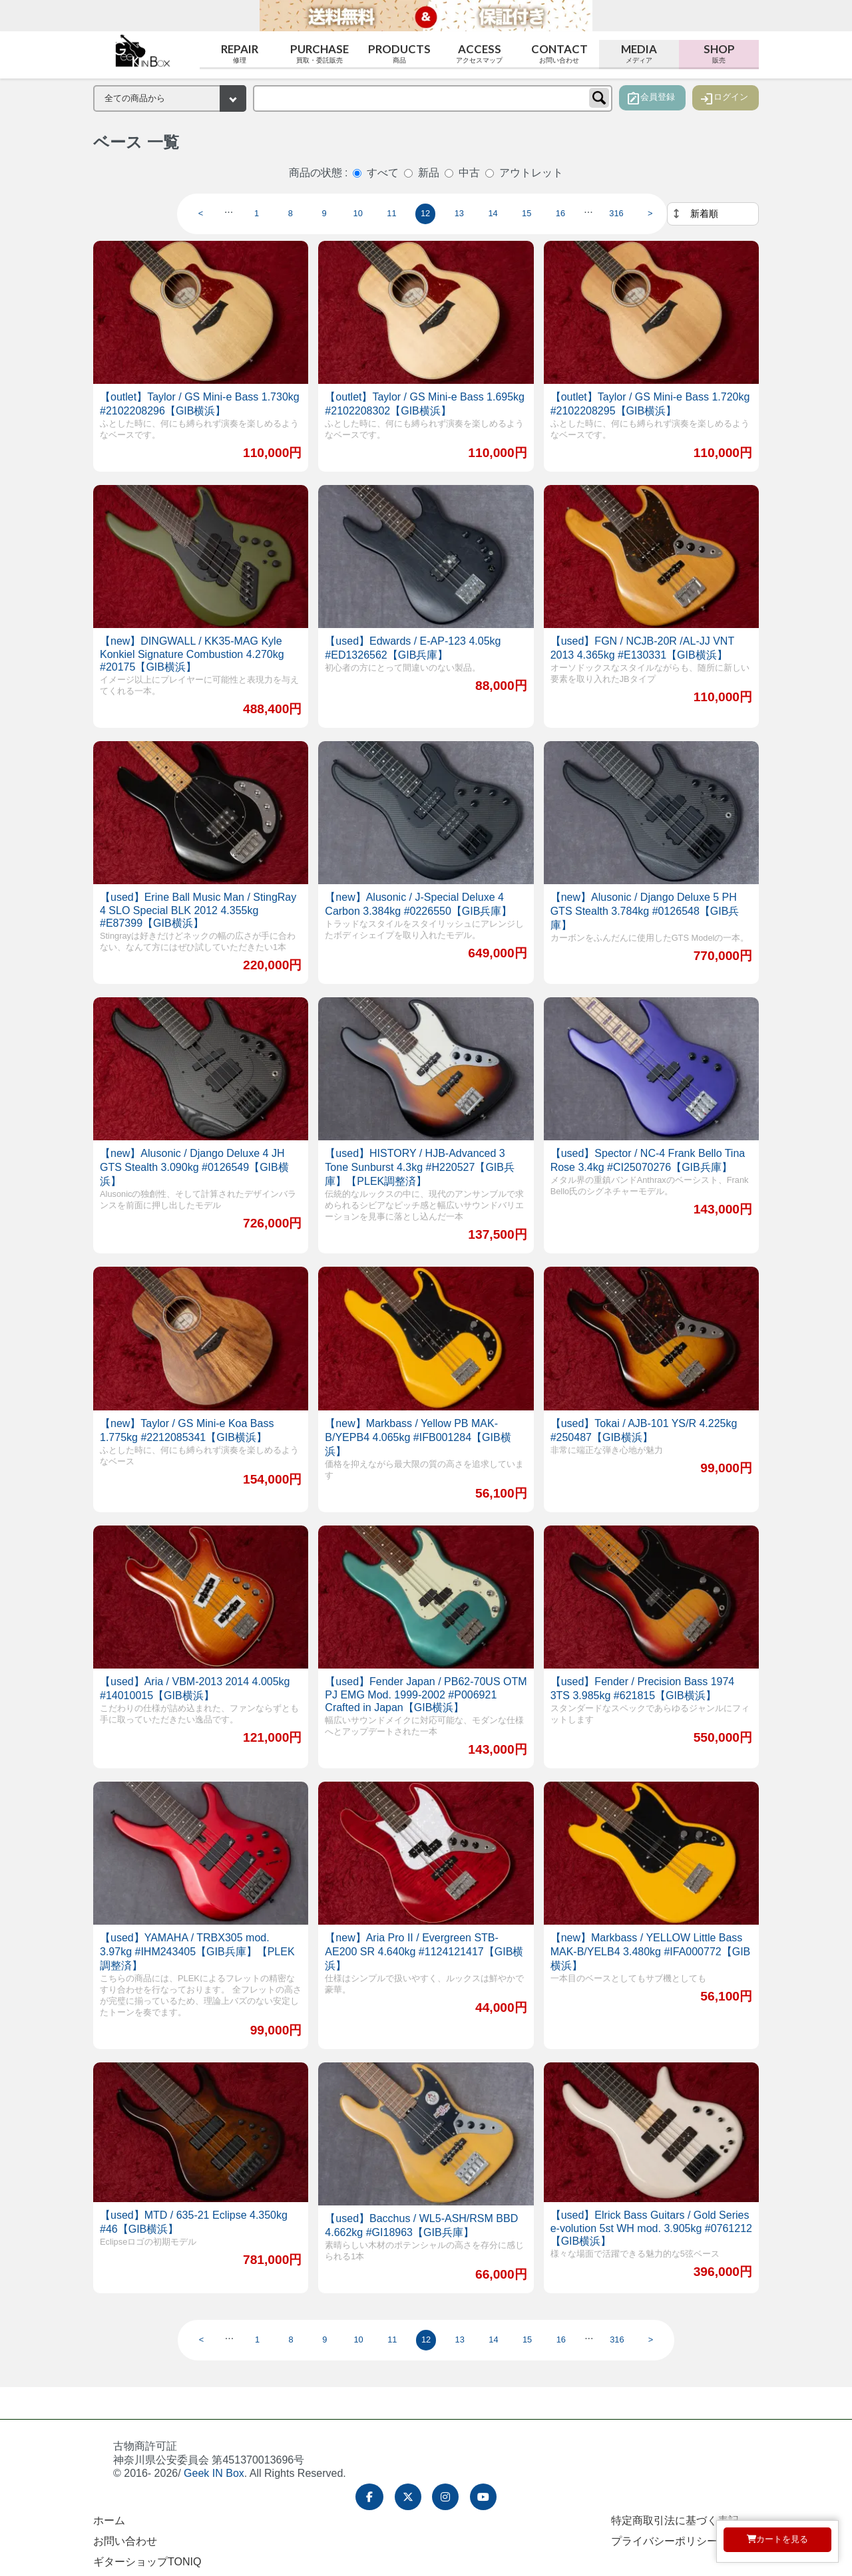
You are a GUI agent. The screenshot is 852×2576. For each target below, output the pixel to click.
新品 (428, 172)
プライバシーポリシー (664, 2541)
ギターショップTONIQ (147, 2561)
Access (479, 53)
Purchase (319, 53)
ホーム (109, 2520)
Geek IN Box (214, 2473)
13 (459, 213)
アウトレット (531, 172)
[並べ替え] (713, 214)
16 (560, 213)
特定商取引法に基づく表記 (675, 2520)
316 (616, 213)
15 (526, 213)
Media (639, 53)
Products (399, 53)
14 (492, 213)
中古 (469, 172)
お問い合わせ (125, 2541)
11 (391, 213)
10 (358, 213)
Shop (719, 53)
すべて (383, 172)
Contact (559, 53)
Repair (240, 53)
